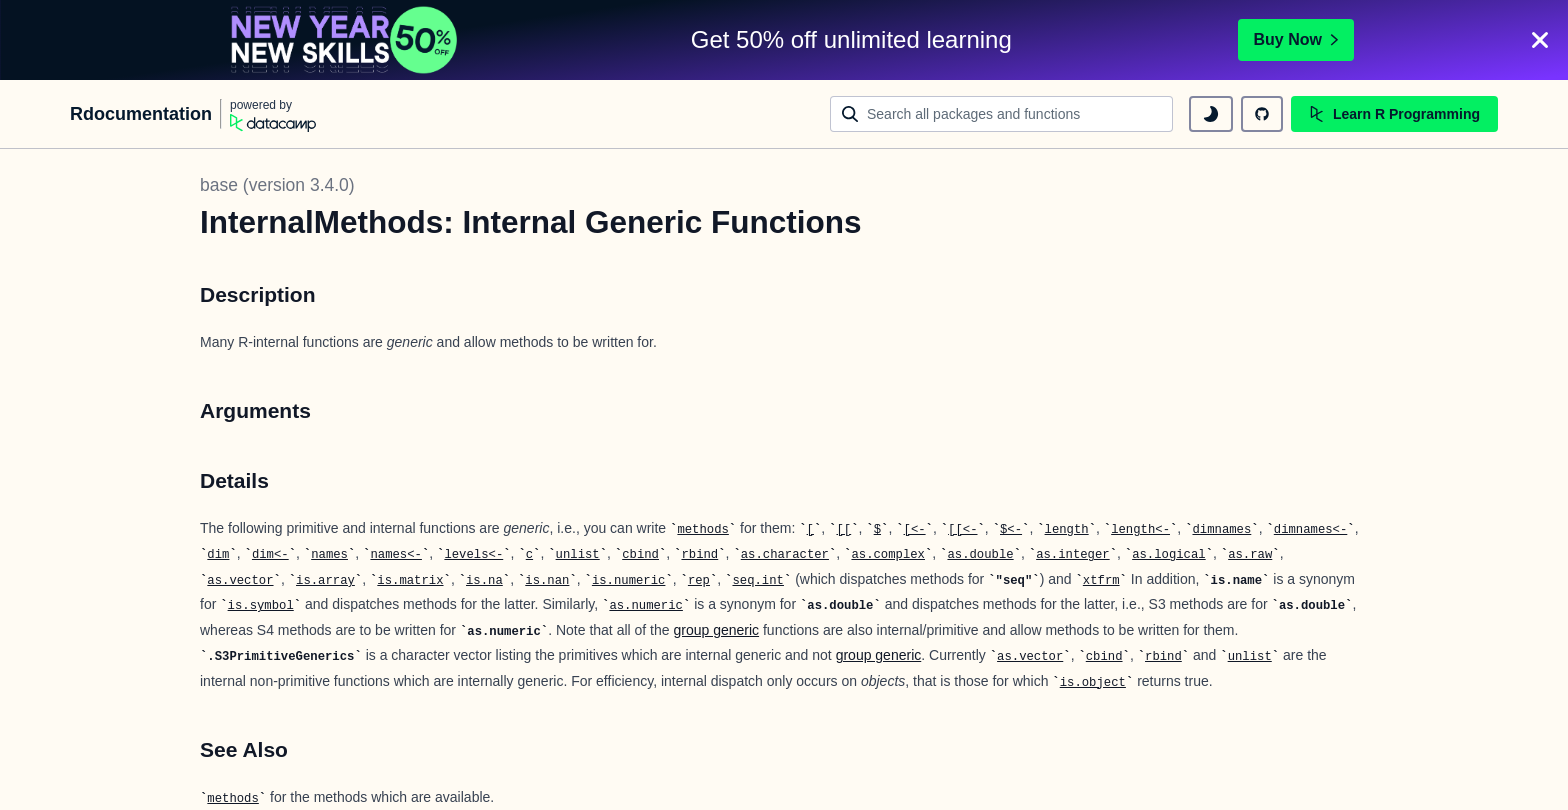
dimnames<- (1311, 530)
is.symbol (261, 606)
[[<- (962, 530)
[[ (843, 530)
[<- (915, 530)
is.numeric (629, 581)
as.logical (1169, 555)
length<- (1140, 530)
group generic (716, 630)
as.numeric (646, 606)
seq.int (757, 581)
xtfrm (1101, 581)
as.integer (1073, 555)
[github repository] (1262, 114)
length (1067, 530)
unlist (578, 555)
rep (699, 581)
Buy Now (1296, 39)
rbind (699, 555)
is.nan (547, 581)
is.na (484, 581)
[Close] (1540, 40)
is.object (1093, 683)
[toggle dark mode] (1211, 114)
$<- (1011, 530)
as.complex (888, 555)
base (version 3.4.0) (277, 185)
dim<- (270, 555)
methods (702, 530)
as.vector (240, 581)
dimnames (1221, 530)
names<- (395, 555)
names (329, 555)
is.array (325, 581)
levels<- (473, 555)
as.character (785, 555)
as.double (980, 555)
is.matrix (410, 581)
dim (218, 555)
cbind (640, 555)
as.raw (1250, 555)
